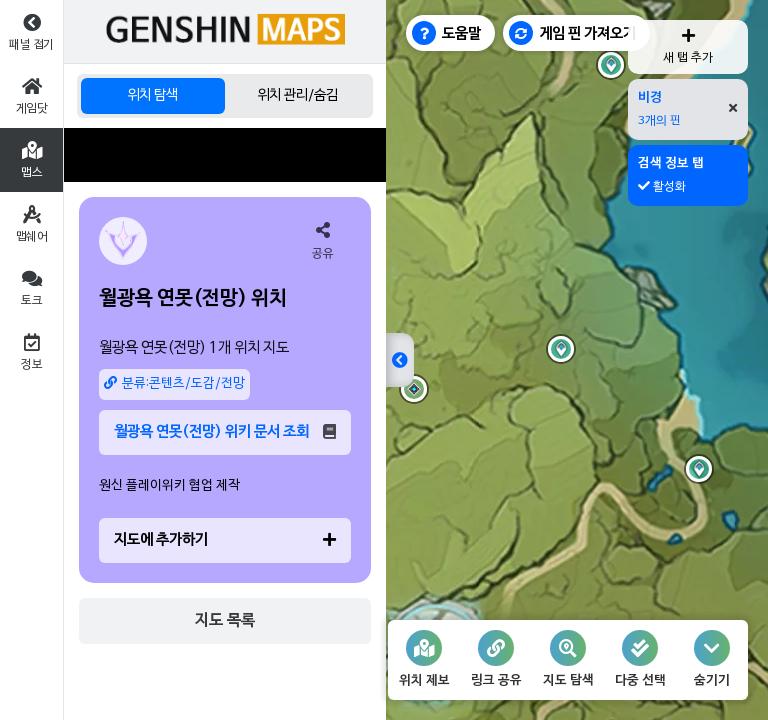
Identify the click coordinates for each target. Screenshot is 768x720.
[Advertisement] (225, 155)
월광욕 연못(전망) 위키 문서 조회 (225, 432)
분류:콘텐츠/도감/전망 (174, 383)
